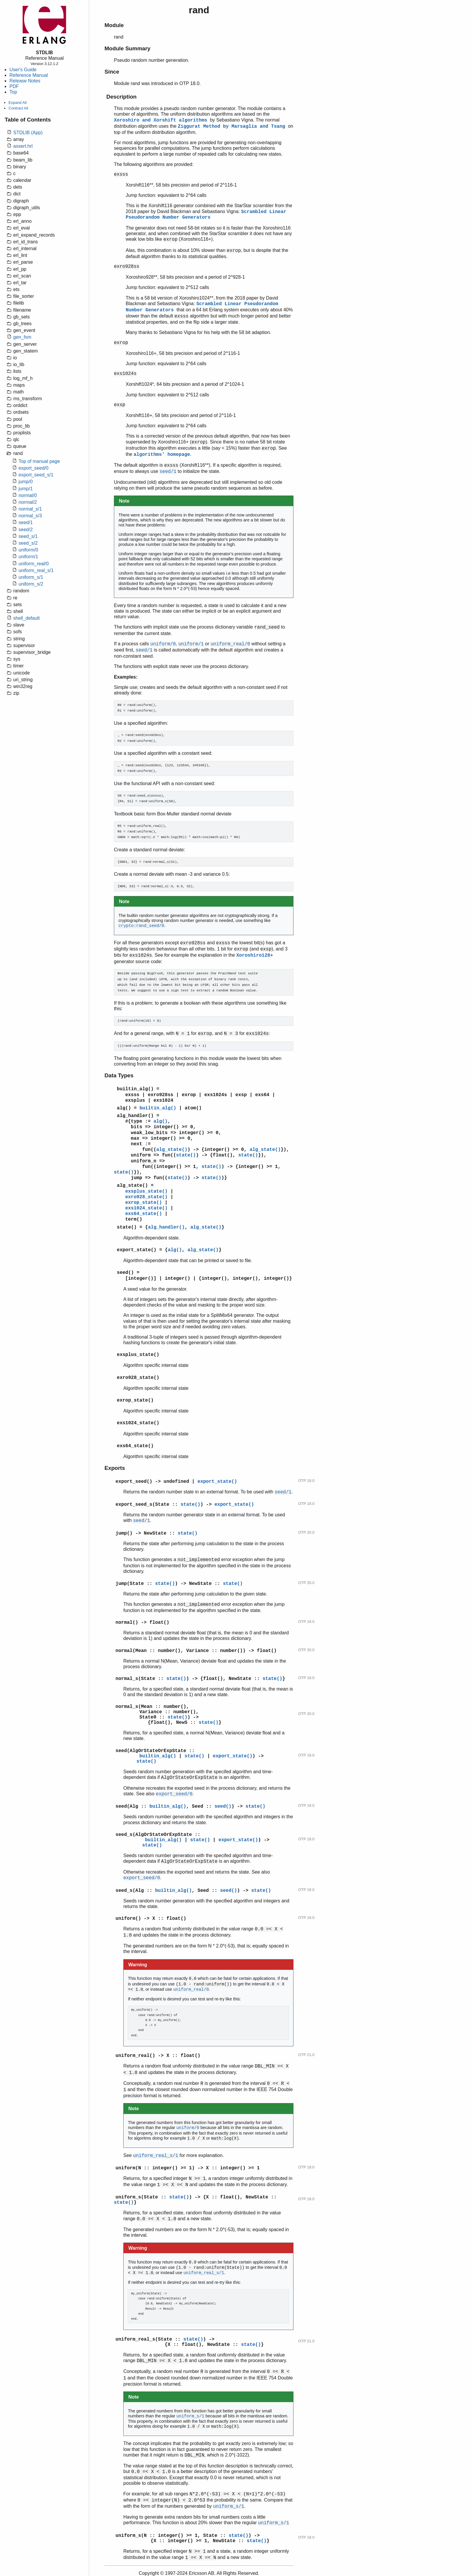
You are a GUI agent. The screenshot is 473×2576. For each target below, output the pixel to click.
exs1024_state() (146, 1208)
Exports (114, 1468)
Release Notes (24, 80)
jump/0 (26, 481)
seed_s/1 (28, 536)
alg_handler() (135, 1116)
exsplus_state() (146, 1191)
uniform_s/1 (31, 577)
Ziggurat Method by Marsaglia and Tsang (233, 126)
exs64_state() (143, 1213)
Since (111, 72)
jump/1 (26, 488)
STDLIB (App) (28, 132)
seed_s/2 (28, 543)
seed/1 (26, 522)
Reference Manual (28, 75)
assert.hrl (23, 146)
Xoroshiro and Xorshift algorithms (162, 120)
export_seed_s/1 (36, 474)
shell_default (26, 618)
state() (186, 1155)
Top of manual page (39, 461)
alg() (124, 1108)
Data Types (118, 1075)
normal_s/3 (30, 515)
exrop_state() (143, 1202)
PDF (14, 86)
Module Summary (127, 48)
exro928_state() (146, 1197)
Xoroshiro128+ (254, 955)
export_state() (136, 1250)
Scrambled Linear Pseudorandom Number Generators (206, 214)
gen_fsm (22, 337)
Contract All (18, 108)
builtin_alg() (135, 1089)
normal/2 (28, 502)
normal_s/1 (30, 508)
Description (121, 97)
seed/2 (26, 529)
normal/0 (28, 495)
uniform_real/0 (34, 563)
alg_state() (171, 1149)
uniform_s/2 (31, 583)
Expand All (17, 102)
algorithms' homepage (162, 454)
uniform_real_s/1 (36, 570)
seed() (125, 1272)
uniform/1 (28, 556)
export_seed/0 (33, 468)
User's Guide (22, 69)
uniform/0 (28, 549)
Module (114, 25)
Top (13, 91)
